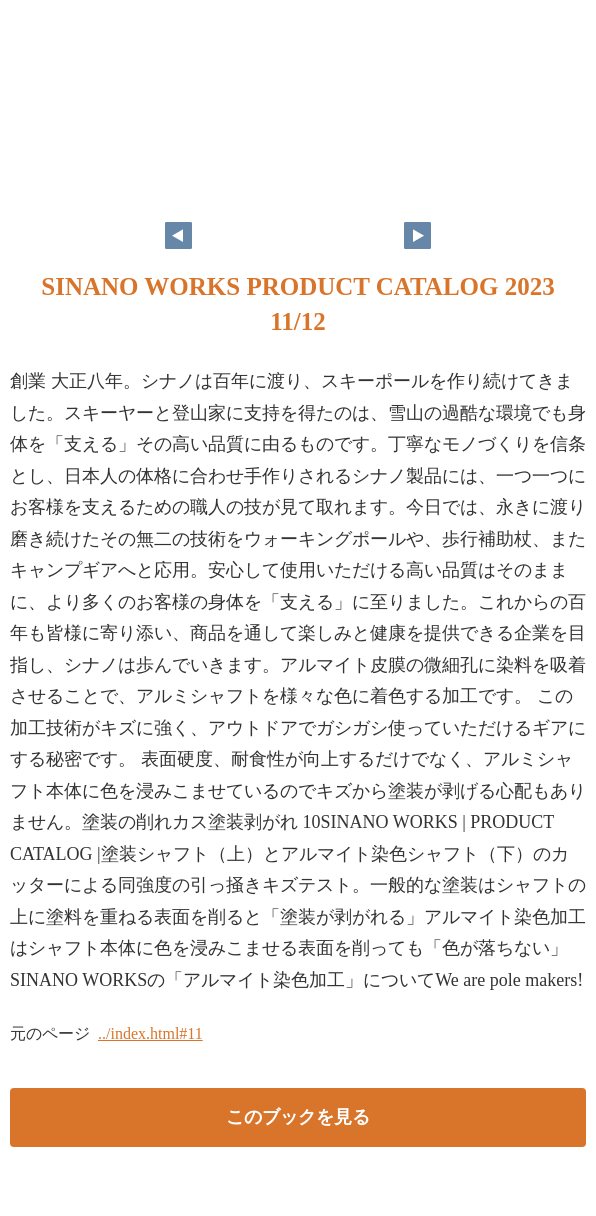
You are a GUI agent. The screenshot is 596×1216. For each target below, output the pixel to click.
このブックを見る (298, 1117)
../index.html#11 (150, 1033)
